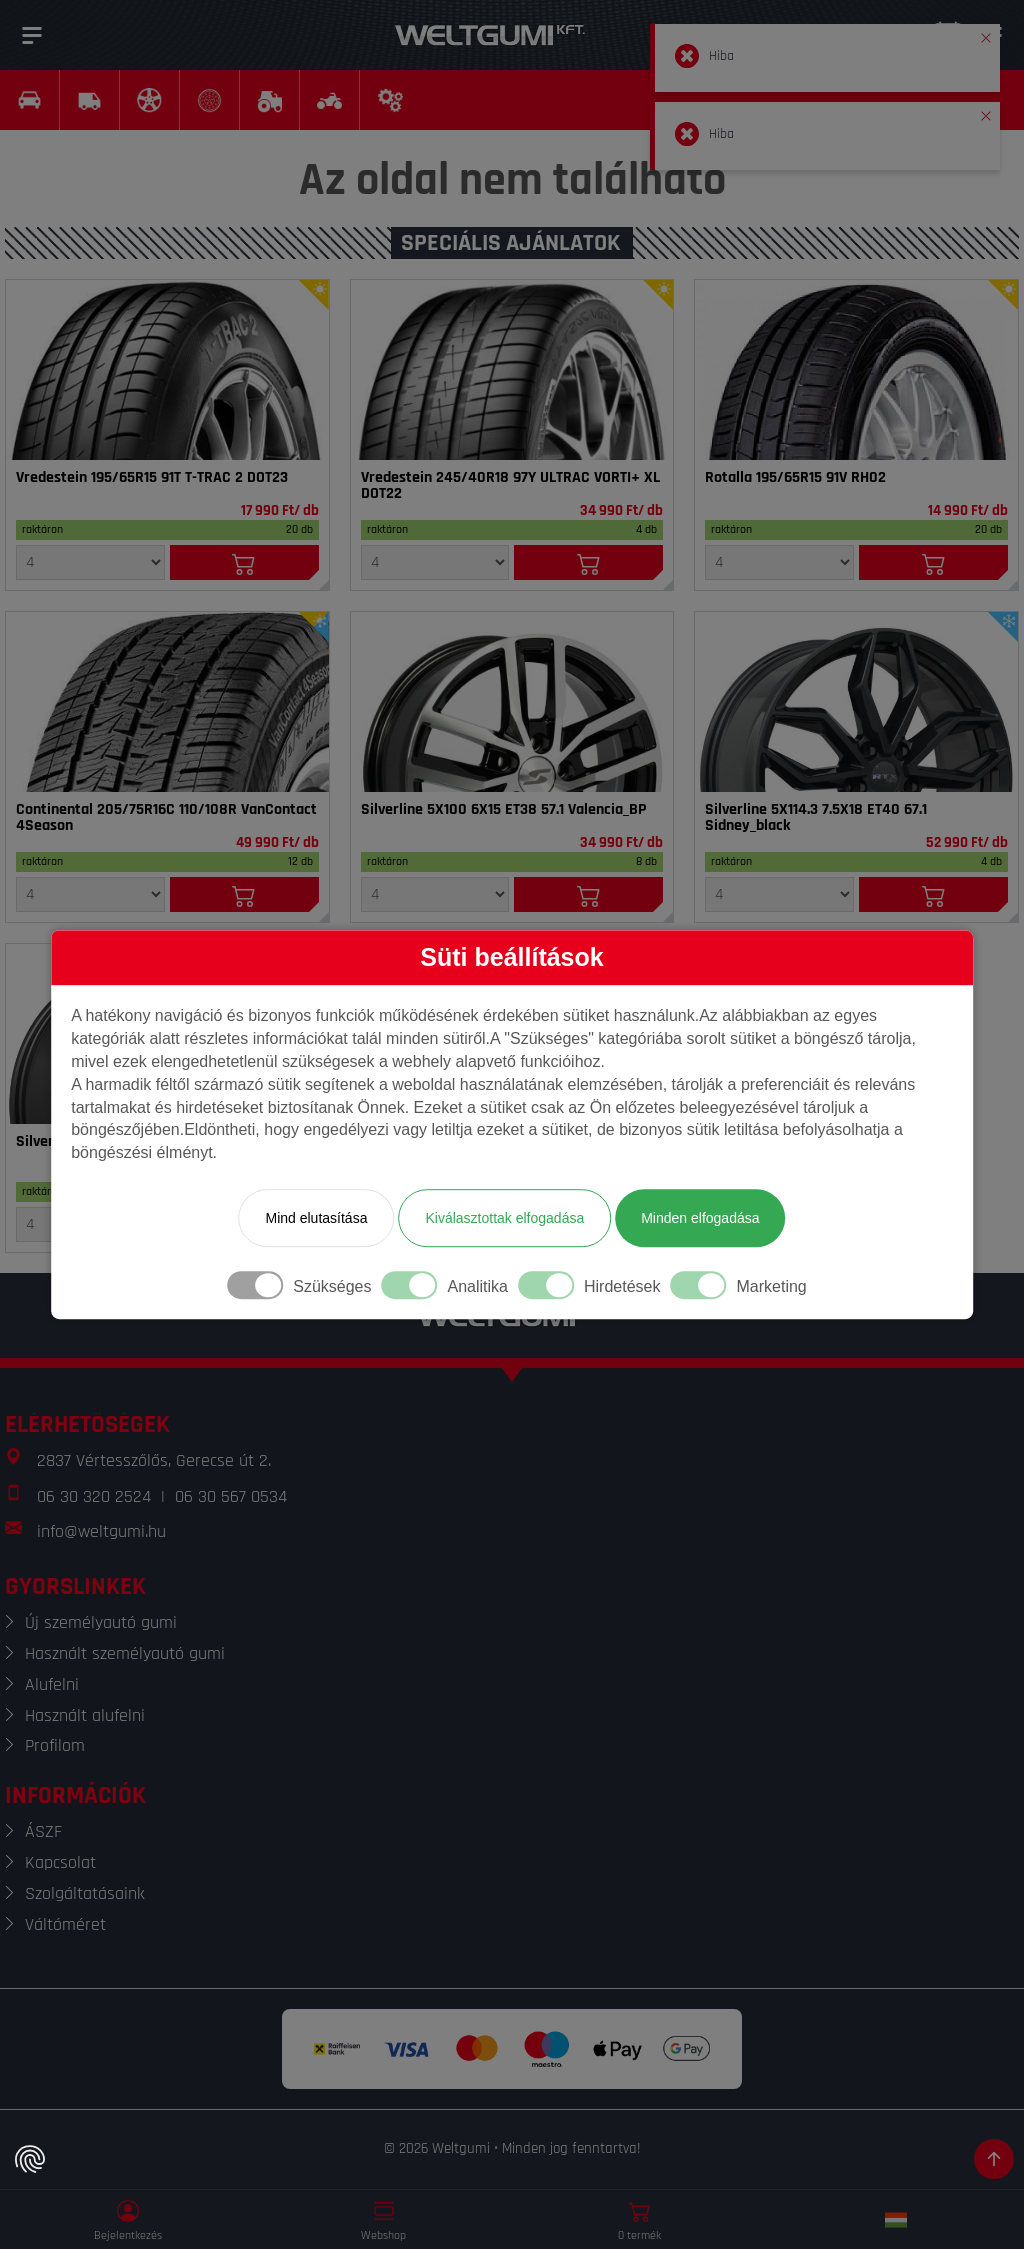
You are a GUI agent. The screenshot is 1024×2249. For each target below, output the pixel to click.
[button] (986, 34)
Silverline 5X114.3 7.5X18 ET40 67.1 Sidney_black (816, 818)
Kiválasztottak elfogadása (504, 1218)
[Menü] (32, 35)
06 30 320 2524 (94, 1496)
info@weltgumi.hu (101, 1531)
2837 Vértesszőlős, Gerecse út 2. (154, 1460)
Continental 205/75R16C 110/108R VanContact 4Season (166, 818)
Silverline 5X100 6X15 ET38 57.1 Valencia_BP (503, 810)
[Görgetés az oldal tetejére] (994, 2159)
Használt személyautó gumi (125, 1653)
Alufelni (52, 1684)
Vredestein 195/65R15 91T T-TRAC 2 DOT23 (152, 478)
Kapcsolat (60, 1862)
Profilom (55, 1745)
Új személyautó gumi (101, 1622)
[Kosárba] (244, 562)
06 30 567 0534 (231, 1496)
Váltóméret (65, 1924)
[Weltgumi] (490, 35)
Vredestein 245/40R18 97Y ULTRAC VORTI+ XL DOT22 (510, 486)
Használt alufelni (85, 1715)
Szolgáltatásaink (85, 1893)
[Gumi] (167, 370)
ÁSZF (43, 1831)
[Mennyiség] (90, 562)
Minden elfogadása (700, 1218)
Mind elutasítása (316, 1218)
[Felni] (512, 702)
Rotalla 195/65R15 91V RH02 (795, 478)
